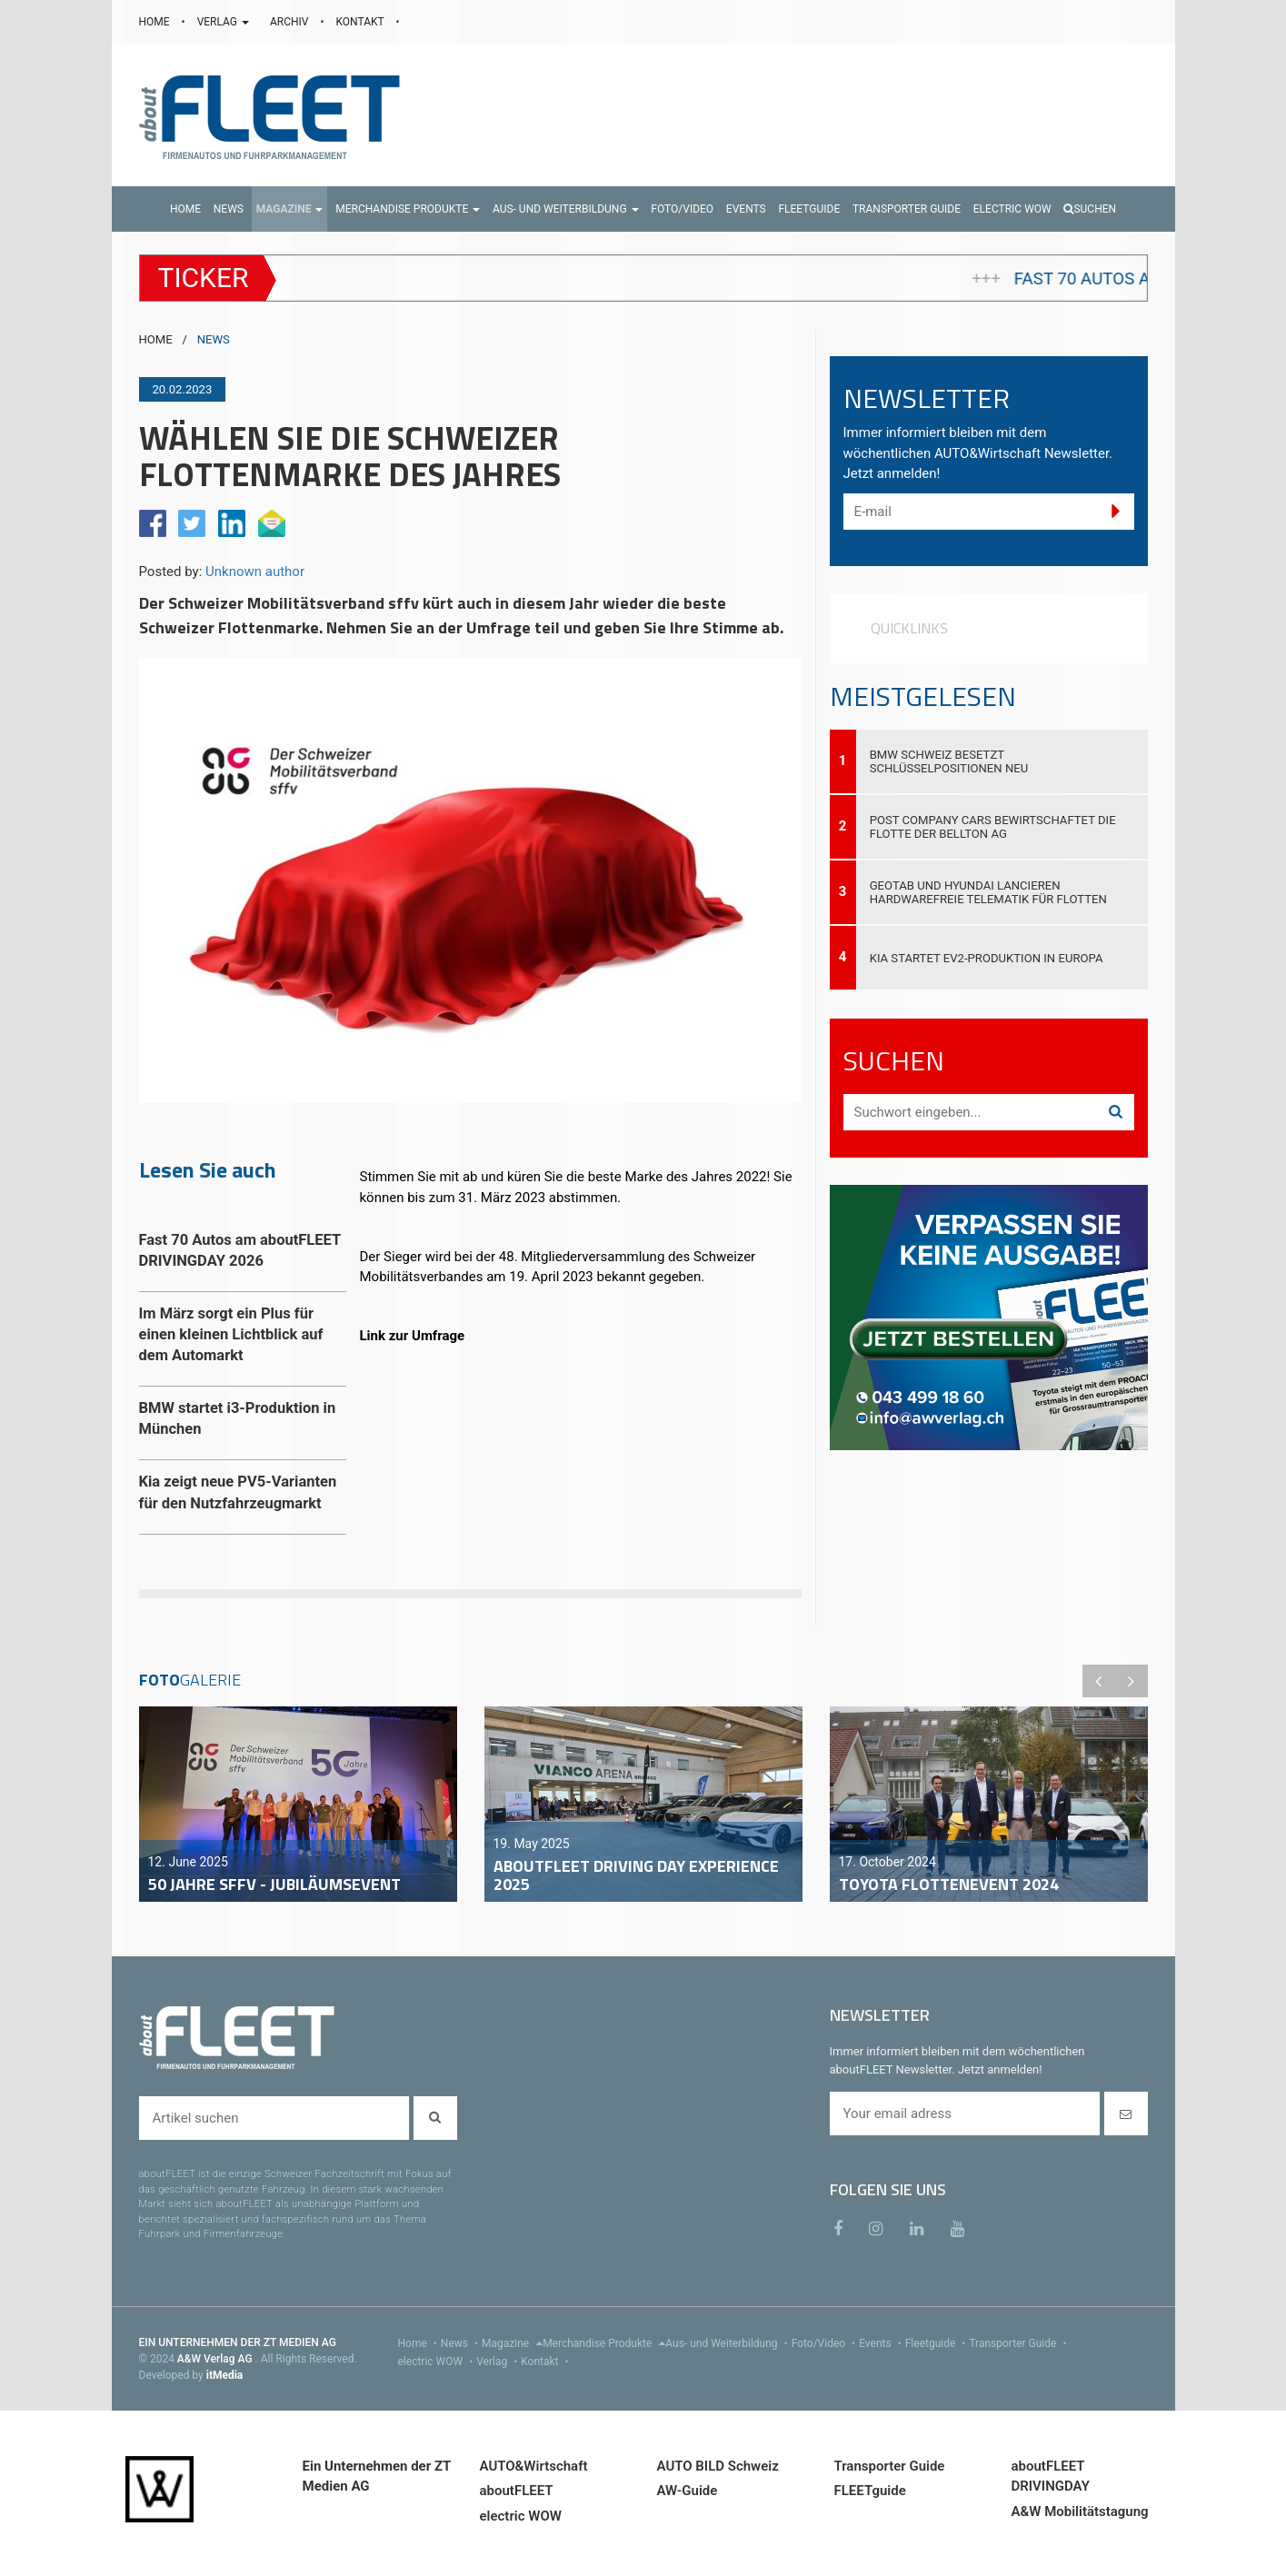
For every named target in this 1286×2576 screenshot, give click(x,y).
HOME (156, 21)
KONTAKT (361, 21)
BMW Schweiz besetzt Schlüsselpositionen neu (949, 761)
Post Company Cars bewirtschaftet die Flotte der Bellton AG (993, 826)
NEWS (213, 339)
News (461, 2343)
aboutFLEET (516, 2490)
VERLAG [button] (224, 21)
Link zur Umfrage (412, 1336)
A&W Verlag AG (216, 2358)
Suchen (1089, 209)
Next (1131, 1681)
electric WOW (437, 2361)
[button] (290, 209)
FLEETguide (870, 2490)
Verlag (498, 2361)
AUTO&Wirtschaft (534, 2466)
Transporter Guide (1019, 2343)
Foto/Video (826, 2343)
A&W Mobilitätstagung (1080, 2511)
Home (419, 2343)
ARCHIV (290, 21)
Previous (1098, 1681)
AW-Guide (687, 2490)
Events (882, 2343)
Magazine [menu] (512, 2343)
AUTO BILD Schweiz (718, 2466)
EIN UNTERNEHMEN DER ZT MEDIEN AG (237, 2342)
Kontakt (546, 2361)
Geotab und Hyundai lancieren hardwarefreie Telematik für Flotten (988, 892)
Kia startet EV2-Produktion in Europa (986, 958)
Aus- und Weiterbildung (728, 2343)
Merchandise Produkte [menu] (604, 2343)
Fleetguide (937, 2343)
